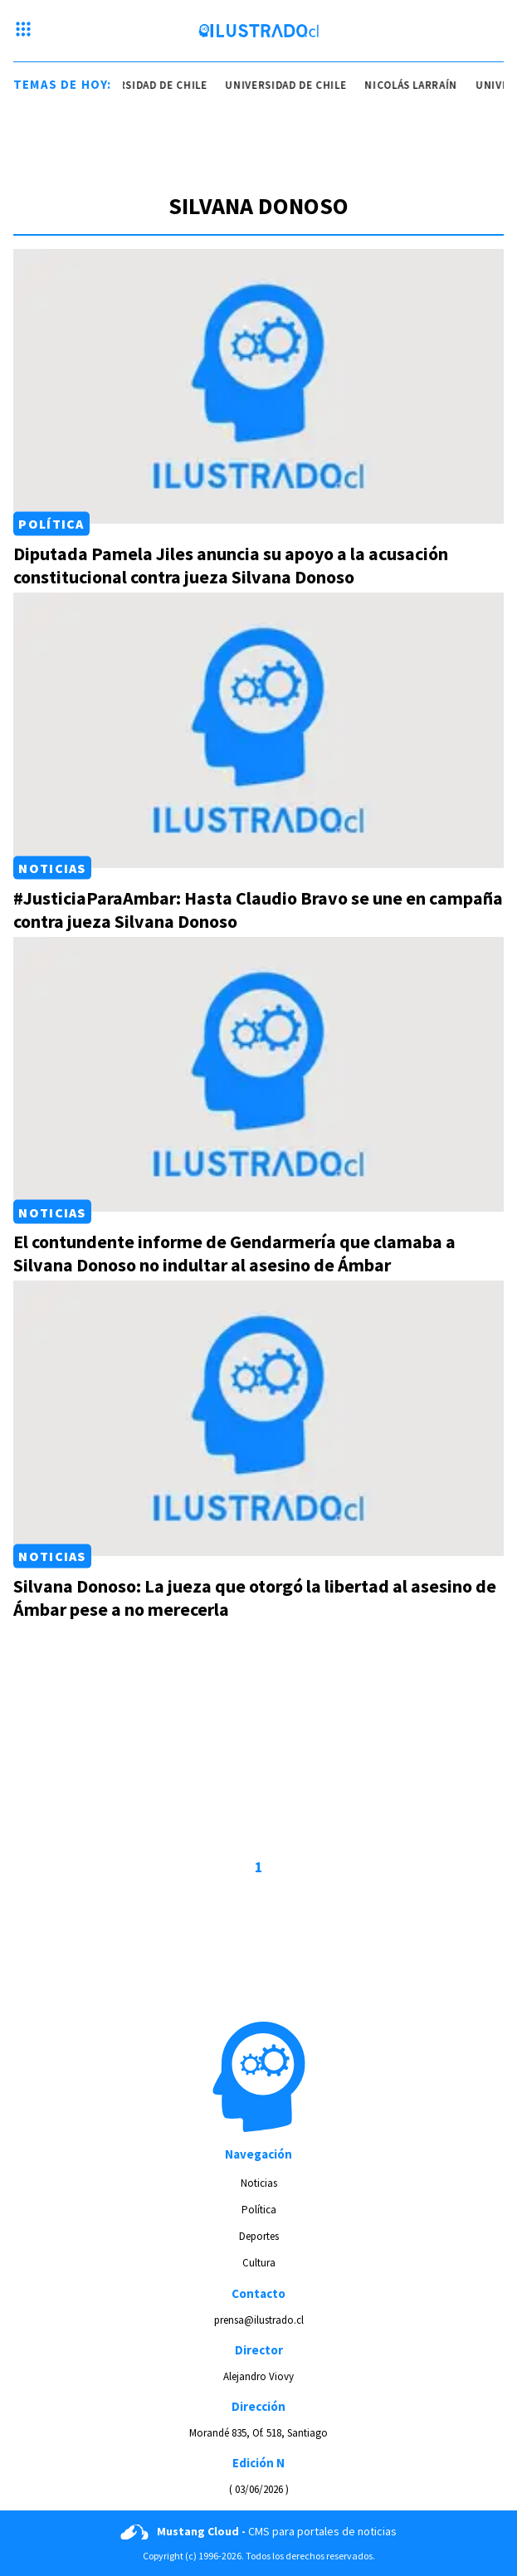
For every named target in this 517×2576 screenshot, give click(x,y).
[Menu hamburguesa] (23, 30)
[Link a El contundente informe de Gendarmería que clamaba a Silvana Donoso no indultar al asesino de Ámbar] (258, 1074)
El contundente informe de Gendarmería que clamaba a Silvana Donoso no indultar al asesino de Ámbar (234, 1253)
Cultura (259, 2263)
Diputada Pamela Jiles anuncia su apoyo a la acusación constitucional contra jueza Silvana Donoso (230, 565)
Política (51, 523)
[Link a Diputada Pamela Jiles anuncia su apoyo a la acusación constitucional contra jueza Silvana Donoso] (258, 386)
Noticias (51, 868)
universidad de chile (148, 85)
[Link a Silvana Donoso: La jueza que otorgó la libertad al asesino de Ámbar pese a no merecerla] (258, 1418)
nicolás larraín (413, 85)
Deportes (259, 2236)
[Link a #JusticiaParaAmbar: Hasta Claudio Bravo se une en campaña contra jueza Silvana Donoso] (258, 730)
